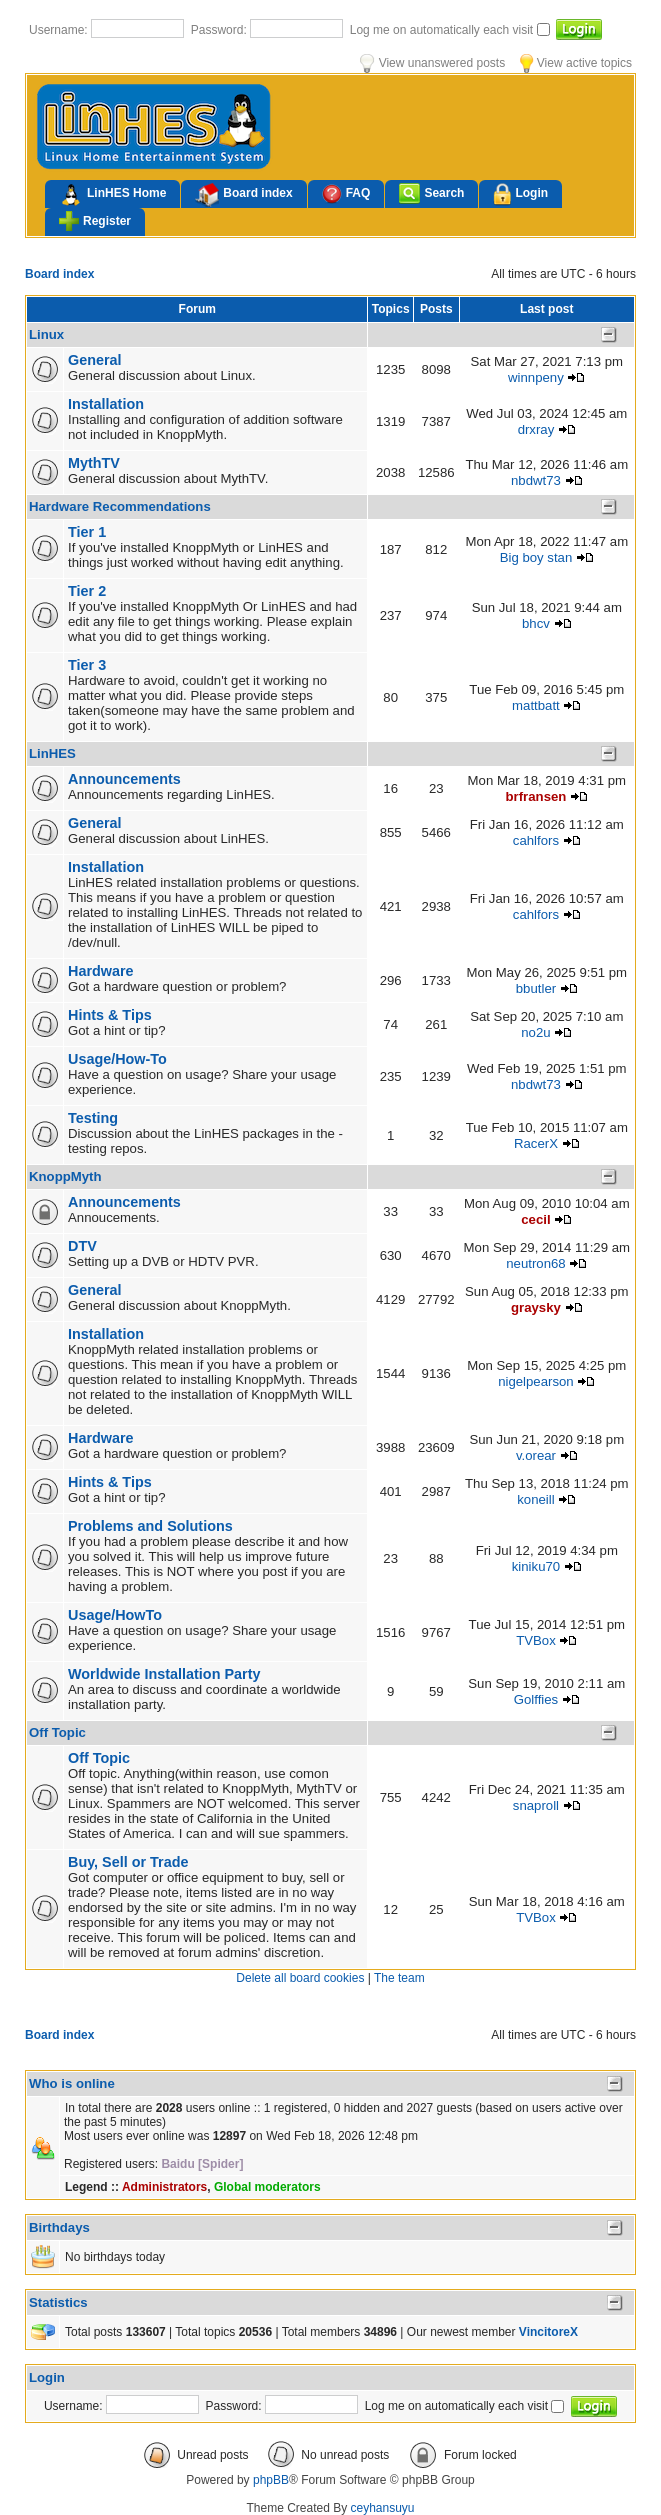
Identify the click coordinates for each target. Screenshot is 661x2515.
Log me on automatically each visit (443, 30)
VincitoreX (548, 2332)
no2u (535, 1032)
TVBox (536, 1640)
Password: (220, 30)
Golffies (536, 1699)
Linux (46, 334)
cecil (535, 1219)
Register (95, 221)
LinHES (52, 753)
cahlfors (536, 840)
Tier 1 (87, 532)
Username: (60, 30)
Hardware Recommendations (120, 506)
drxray (536, 429)
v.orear (536, 1455)
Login (520, 194)
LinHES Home (112, 195)
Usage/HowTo (115, 1615)
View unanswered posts (432, 63)
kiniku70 (536, 1566)
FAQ (346, 193)
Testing (93, 1118)
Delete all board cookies (300, 1978)
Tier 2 (87, 591)
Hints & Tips (110, 1015)
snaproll (536, 1805)
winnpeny (536, 377)
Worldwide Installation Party (164, 1674)
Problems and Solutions (150, 1526)
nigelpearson (536, 1381)
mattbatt (536, 705)
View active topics (576, 63)
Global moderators (267, 2187)
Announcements (124, 779)
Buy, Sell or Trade (128, 1862)
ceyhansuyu (383, 2508)
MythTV (94, 463)
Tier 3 (87, 665)
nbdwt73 (536, 480)
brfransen (536, 796)
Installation (106, 404)
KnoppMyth (65, 1176)
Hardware (101, 971)
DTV (82, 1246)
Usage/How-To (117, 1059)
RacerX (536, 1143)
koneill (535, 1499)
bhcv (536, 623)
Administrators (164, 2187)
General (95, 360)
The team (399, 1978)
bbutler (536, 988)
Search (431, 193)
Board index (243, 195)
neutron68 (535, 1263)
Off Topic (57, 1732)
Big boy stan (536, 557)
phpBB (271, 2480)
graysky (536, 1307)
